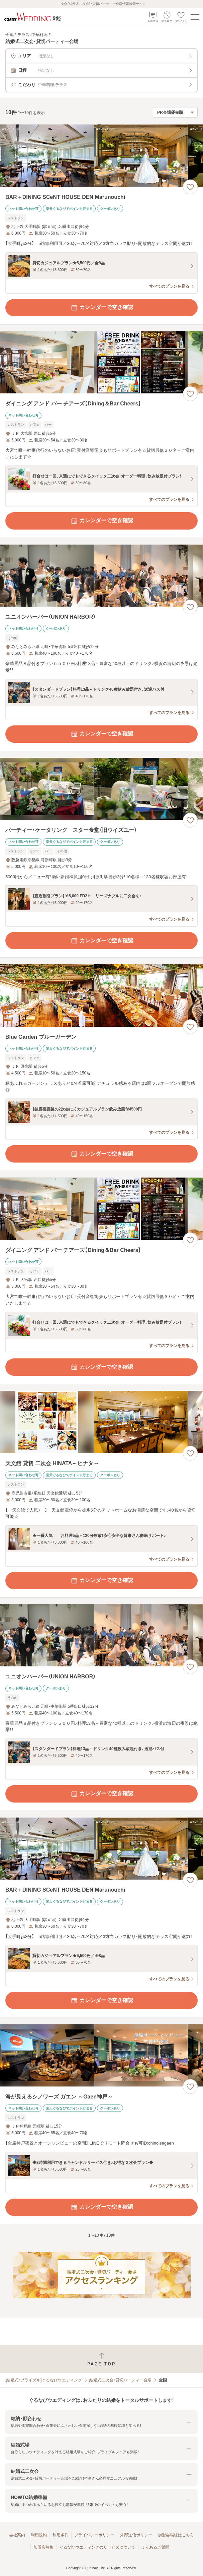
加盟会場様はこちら (176, 2535)
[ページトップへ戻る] (101, 2359)
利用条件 (61, 2535)
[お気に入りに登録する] (190, 187)
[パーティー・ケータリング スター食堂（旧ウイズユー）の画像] (101, 789)
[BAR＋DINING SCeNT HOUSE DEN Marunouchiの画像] (101, 155)
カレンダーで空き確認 (101, 308)
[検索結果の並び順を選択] (175, 112)
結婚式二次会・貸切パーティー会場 (120, 2380)
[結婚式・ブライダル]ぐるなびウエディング (43, 2380)
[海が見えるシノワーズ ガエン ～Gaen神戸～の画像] (101, 2055)
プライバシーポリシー (94, 2535)
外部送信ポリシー (136, 2535)
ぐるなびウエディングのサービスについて (97, 2547)
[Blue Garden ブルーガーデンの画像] (101, 995)
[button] (101, 2422)
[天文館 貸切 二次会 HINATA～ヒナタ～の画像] (101, 1422)
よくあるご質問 (155, 2547)
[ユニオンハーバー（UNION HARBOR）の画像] (101, 576)
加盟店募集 (43, 2547)
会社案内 (17, 2535)
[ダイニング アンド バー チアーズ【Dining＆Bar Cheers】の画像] (101, 362)
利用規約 (39, 2535)
